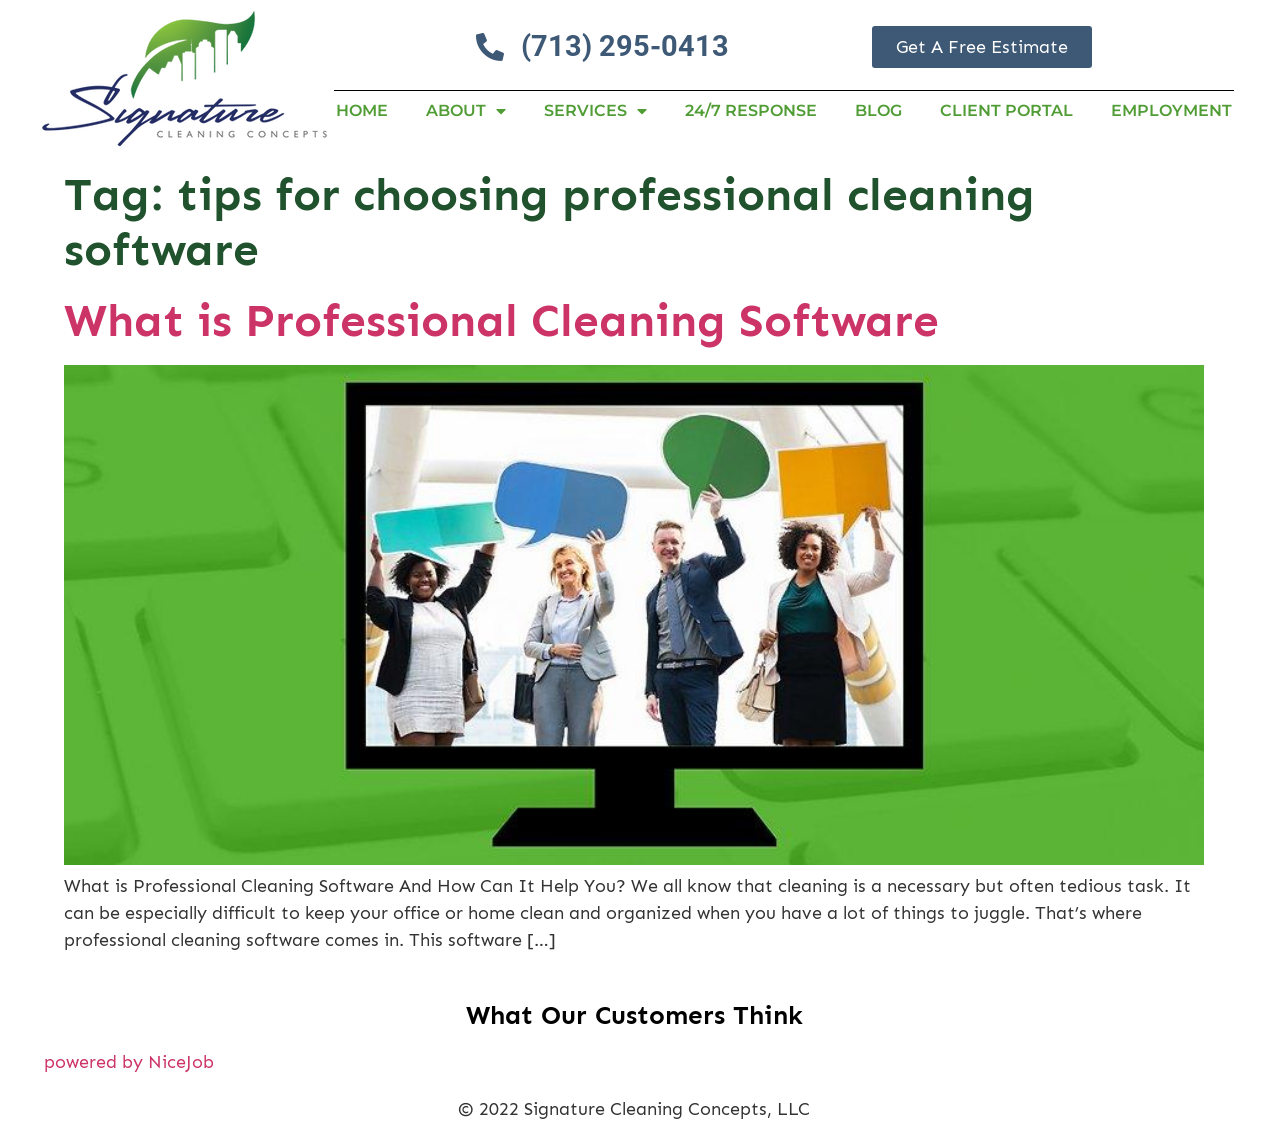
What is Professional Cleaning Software (501, 320)
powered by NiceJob (129, 1062)
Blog (878, 110)
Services (595, 111)
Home (362, 110)
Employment (1171, 110)
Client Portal (1006, 110)
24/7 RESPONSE (751, 110)
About (466, 111)
